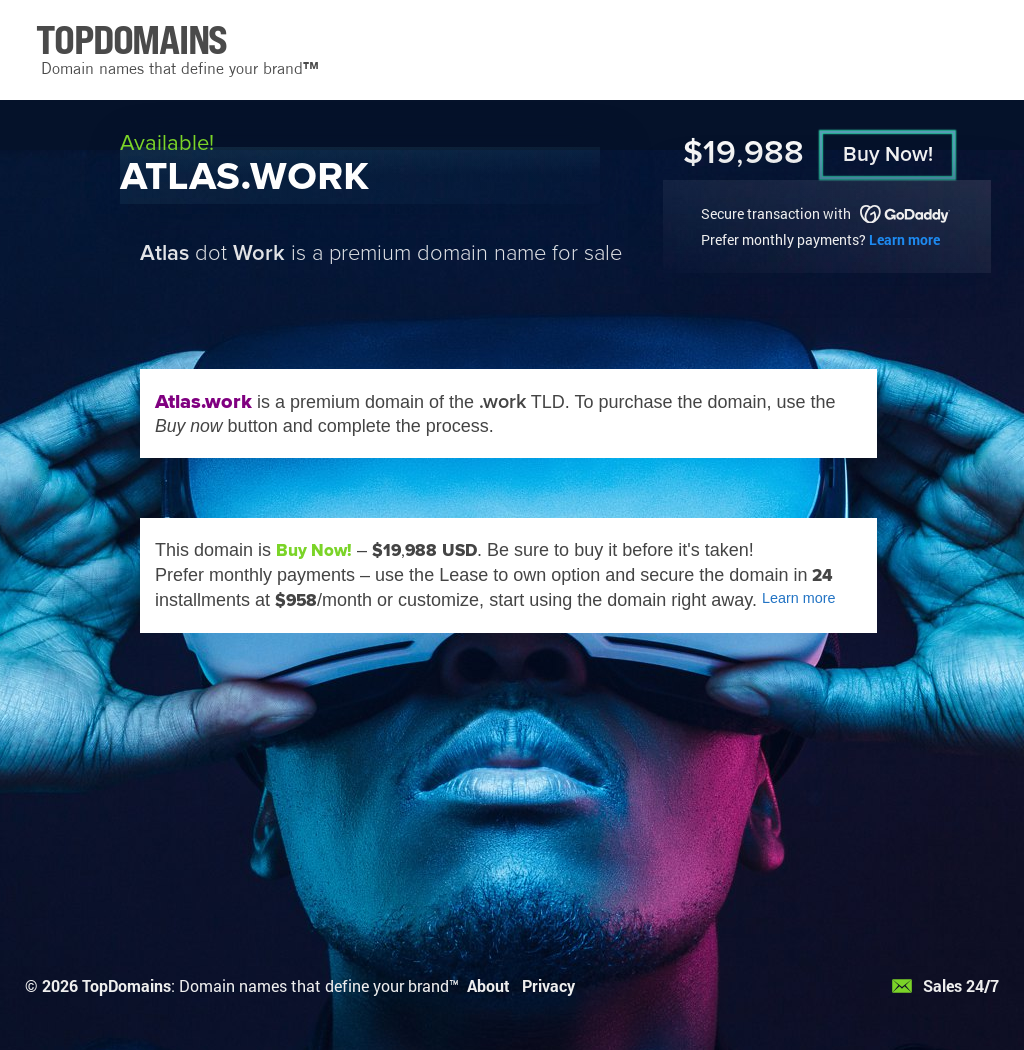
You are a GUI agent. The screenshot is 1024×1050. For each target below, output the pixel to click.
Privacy (548, 985)
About (488, 985)
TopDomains (126, 985)
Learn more (904, 239)
